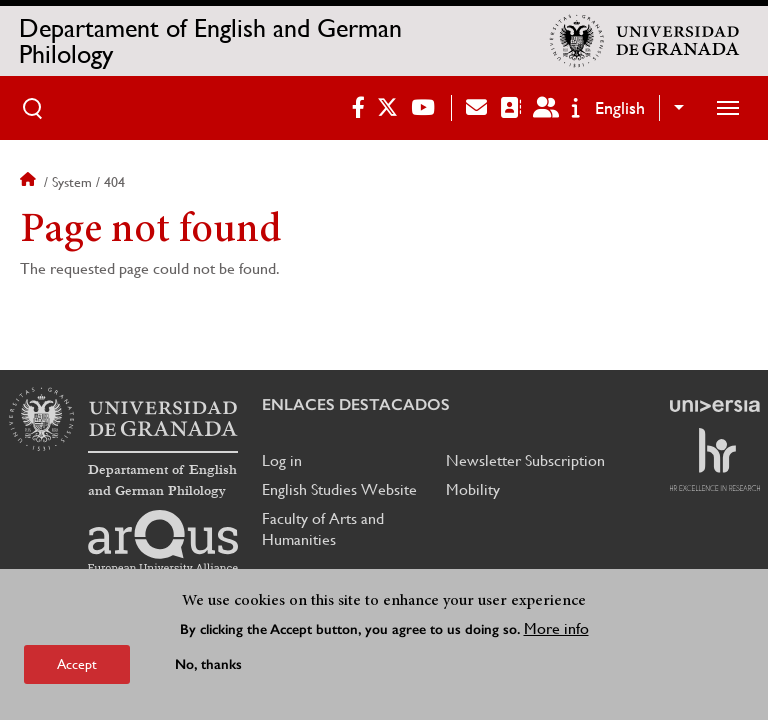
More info (556, 628)
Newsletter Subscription (525, 460)
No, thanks (208, 664)
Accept (77, 664)
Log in (282, 460)
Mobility (473, 489)
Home (30, 182)
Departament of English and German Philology (210, 41)
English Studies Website (339, 489)
